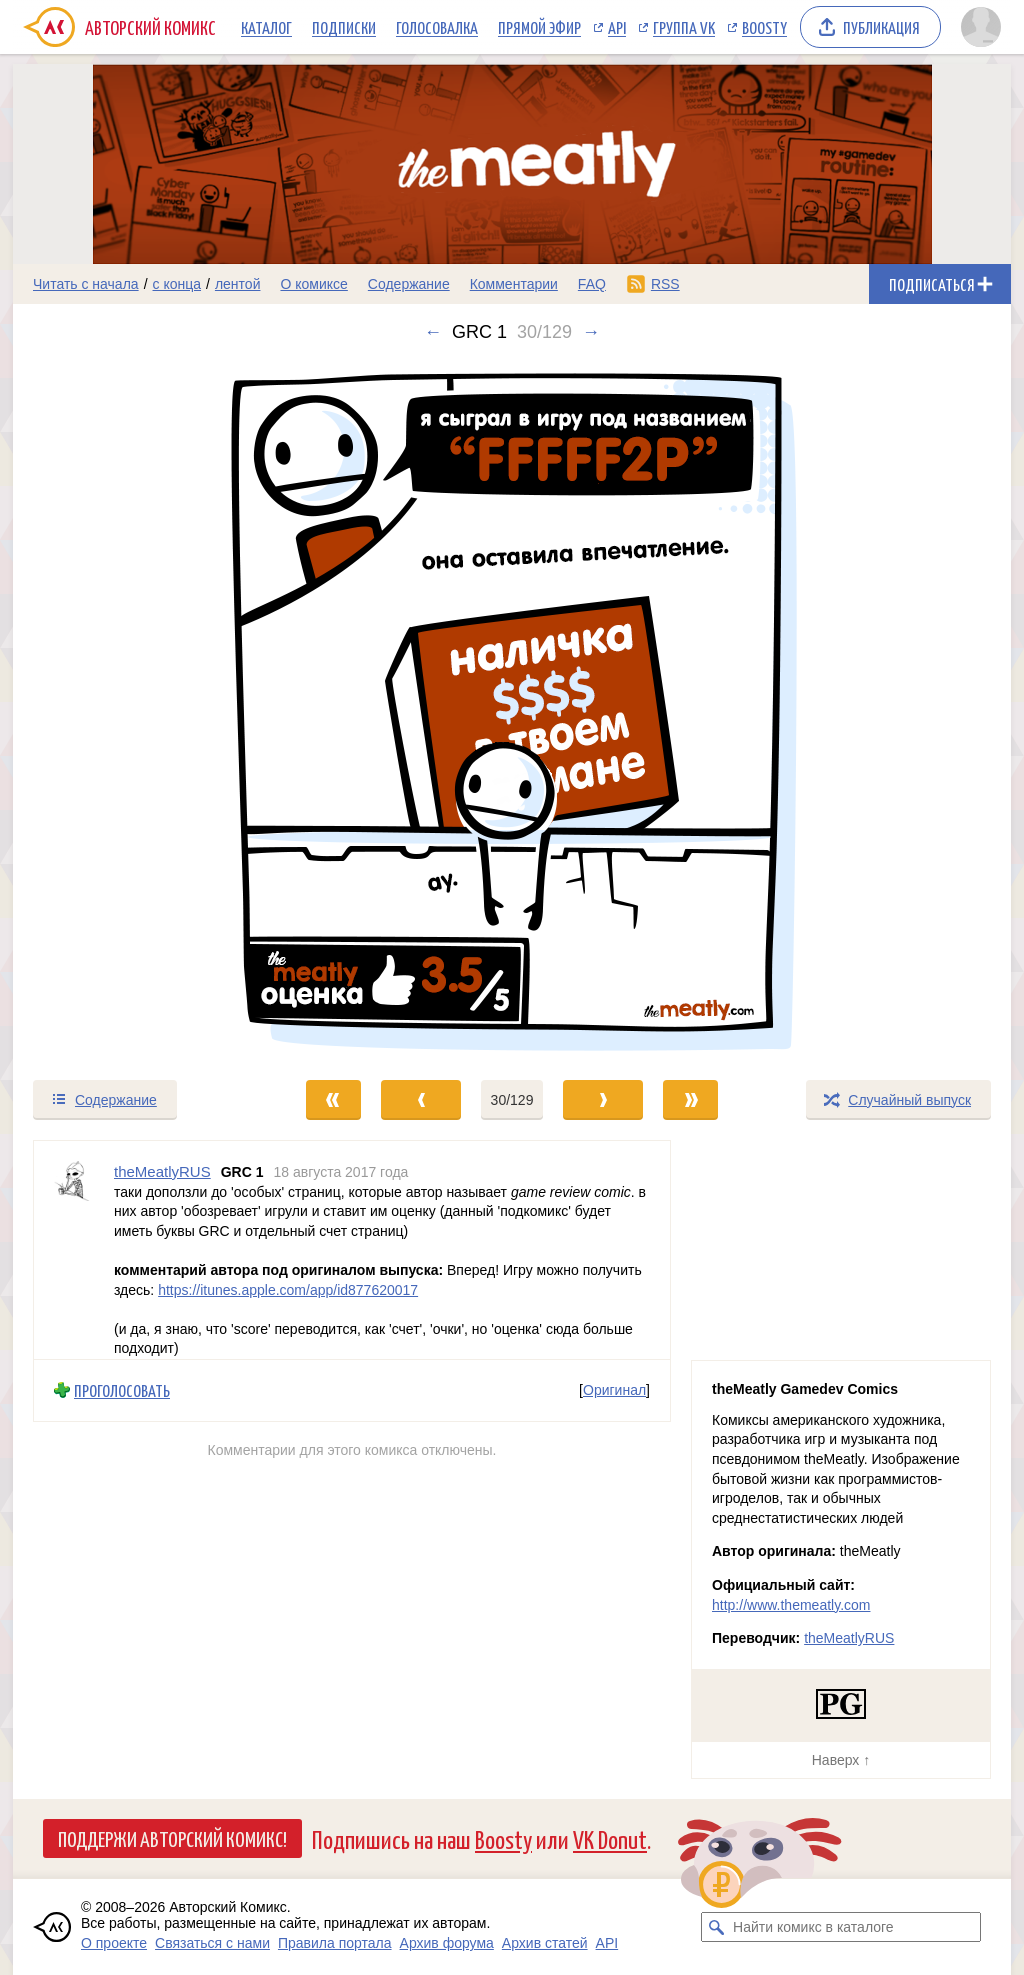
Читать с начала (86, 284)
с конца (177, 284)
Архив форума (447, 1943)
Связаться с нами (212, 1943)
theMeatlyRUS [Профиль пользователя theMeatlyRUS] (162, 1171)
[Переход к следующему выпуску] (512, 710)
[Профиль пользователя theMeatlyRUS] (74, 1250)
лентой (238, 284)
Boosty (764, 27)
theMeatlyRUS (849, 1638)
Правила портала (335, 1943)
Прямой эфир (539, 27)
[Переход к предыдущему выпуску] (138, 710)
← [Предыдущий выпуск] (433, 332)
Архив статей (545, 1943)
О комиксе (313, 284)
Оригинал (614, 1390)
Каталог (266, 27)
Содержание (409, 284)
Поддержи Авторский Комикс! (172, 1838)
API (617, 27)
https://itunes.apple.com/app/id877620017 (288, 1289)
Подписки (344, 27)
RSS (665, 284)
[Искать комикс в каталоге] (716, 1927)
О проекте (114, 1943)
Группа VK (684, 27)
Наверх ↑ (841, 1760)
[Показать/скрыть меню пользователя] (981, 27)
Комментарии (514, 284)
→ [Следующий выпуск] (591, 332)
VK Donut (610, 1838)
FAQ (592, 284)
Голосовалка (437, 27)
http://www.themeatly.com (791, 1605)
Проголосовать (122, 1390)
